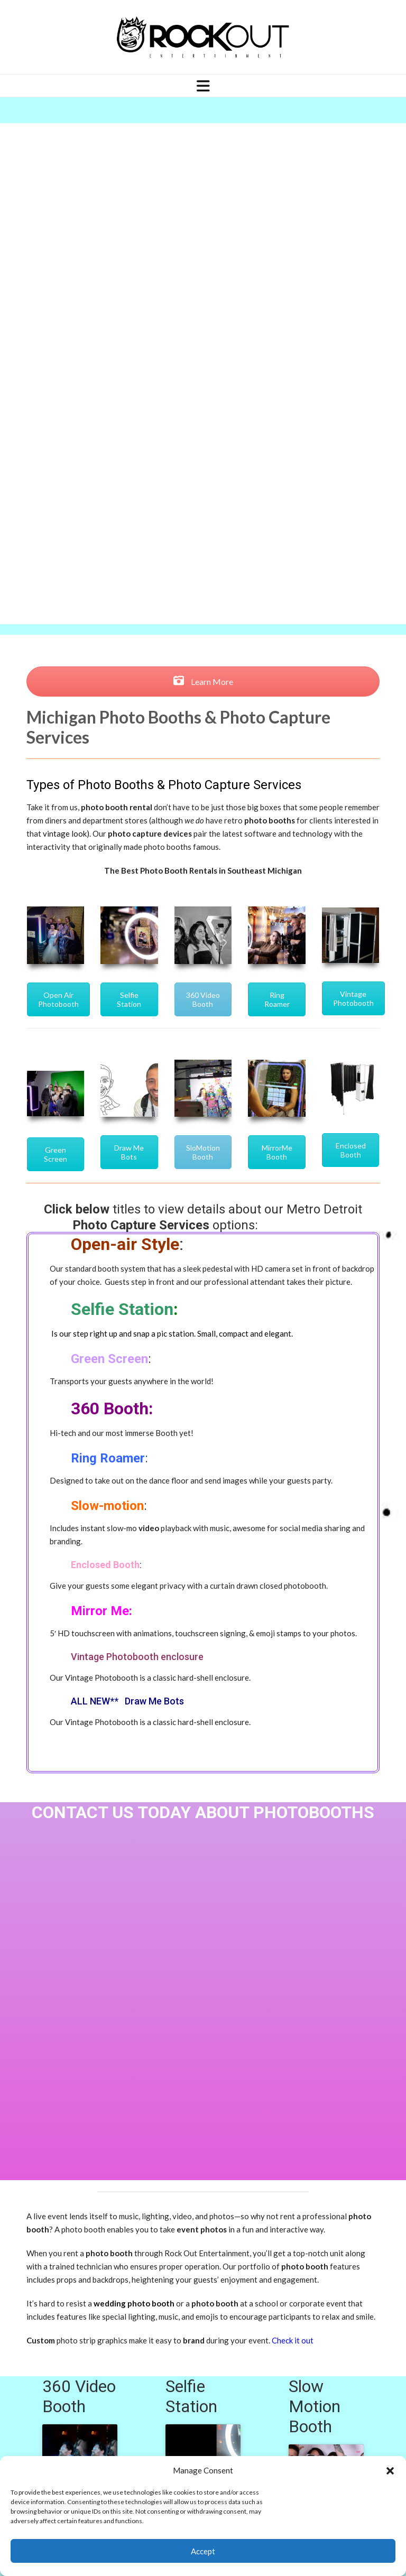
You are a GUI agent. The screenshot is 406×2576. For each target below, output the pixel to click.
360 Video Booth (203, 999)
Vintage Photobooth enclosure (137, 1656)
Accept (203, 2551)
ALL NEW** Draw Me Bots (127, 1701)
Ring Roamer (277, 999)
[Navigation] (203, 86)
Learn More (203, 682)
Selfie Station (129, 999)
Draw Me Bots (129, 1152)
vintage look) (66, 833)
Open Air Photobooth (58, 999)
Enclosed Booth (351, 1150)
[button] (390, 2471)
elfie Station (127, 1309)
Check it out (293, 2340)
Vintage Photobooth (353, 998)
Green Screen (55, 1154)
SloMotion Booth (203, 1152)
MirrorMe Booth (277, 1152)
